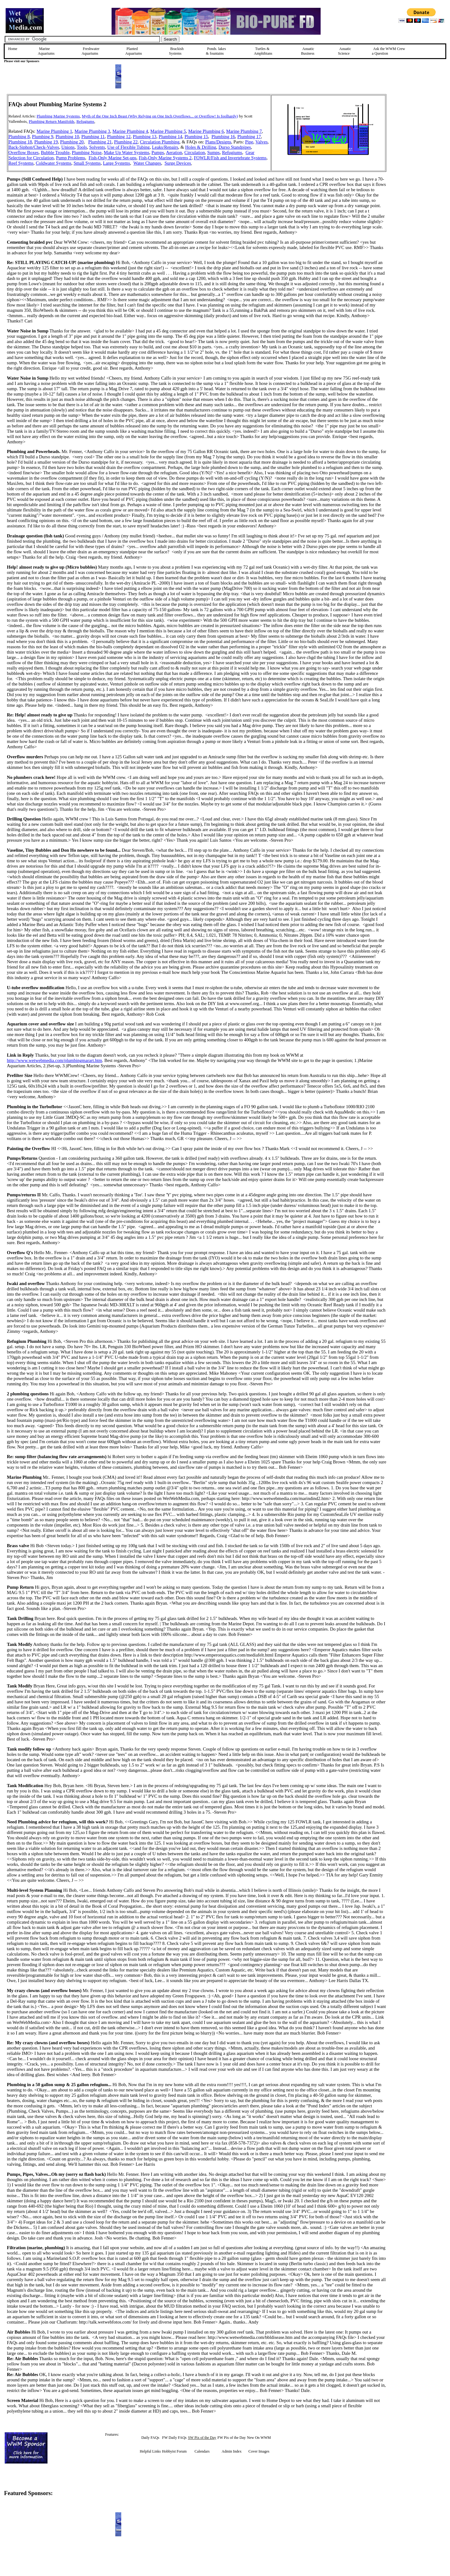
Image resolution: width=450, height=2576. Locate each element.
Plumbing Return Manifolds (51, 121)
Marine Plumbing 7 (244, 131)
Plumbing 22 (126, 141)
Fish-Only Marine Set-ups (113, 157)
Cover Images (258, 2451)
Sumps (213, 152)
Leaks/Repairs (165, 147)
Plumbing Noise (87, 152)
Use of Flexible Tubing (128, 147)
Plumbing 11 (93, 136)
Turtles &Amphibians (263, 51)
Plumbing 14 (170, 136)
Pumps (158, 152)
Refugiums (85, 121)
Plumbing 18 (20, 141)
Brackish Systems (176, 51)
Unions (67, 147)
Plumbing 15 (196, 136)
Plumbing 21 (100, 141)
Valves (261, 141)
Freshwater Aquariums (90, 51)
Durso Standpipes (234, 147)
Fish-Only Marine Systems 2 (165, 157)
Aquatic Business (307, 51)
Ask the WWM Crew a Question (388, 51)
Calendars (202, 2451)
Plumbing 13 (144, 136)
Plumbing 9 (42, 136)
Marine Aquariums (46, 51)
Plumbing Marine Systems (58, 116)
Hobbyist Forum (174, 2451)
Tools (82, 147)
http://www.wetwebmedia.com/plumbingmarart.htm (54, 1060)
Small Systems (87, 163)
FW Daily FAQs (174, 2437)
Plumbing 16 (223, 136)
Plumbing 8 (19, 136)
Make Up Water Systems (126, 152)
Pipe (249, 141)
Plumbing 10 (67, 136)
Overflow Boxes (23, 152)
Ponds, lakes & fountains (216, 51)
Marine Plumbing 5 (168, 131)
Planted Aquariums (133, 51)
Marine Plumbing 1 (54, 131)
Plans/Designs (218, 141)
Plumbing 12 (118, 136)
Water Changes (147, 163)
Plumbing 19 (46, 141)
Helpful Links (150, 2451)
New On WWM (259, 2437)
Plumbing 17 (249, 136)
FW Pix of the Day (232, 2437)
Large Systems (116, 163)
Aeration (174, 152)
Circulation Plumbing (160, 141)
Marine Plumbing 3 (92, 131)
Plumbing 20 (71, 141)
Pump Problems (70, 157)
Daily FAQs (150, 2437)
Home (12, 49)
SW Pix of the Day (202, 2437)
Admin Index (232, 2451)
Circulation (194, 152)
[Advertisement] (418, 138)
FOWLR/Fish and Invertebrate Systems (230, 157)
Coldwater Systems (54, 163)
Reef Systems (20, 163)
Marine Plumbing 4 (130, 131)
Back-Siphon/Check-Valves (33, 147)
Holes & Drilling (200, 147)
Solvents (97, 147)
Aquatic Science (344, 51)
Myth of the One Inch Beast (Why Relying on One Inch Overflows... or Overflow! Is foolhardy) (160, 116)
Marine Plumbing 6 (206, 131)
